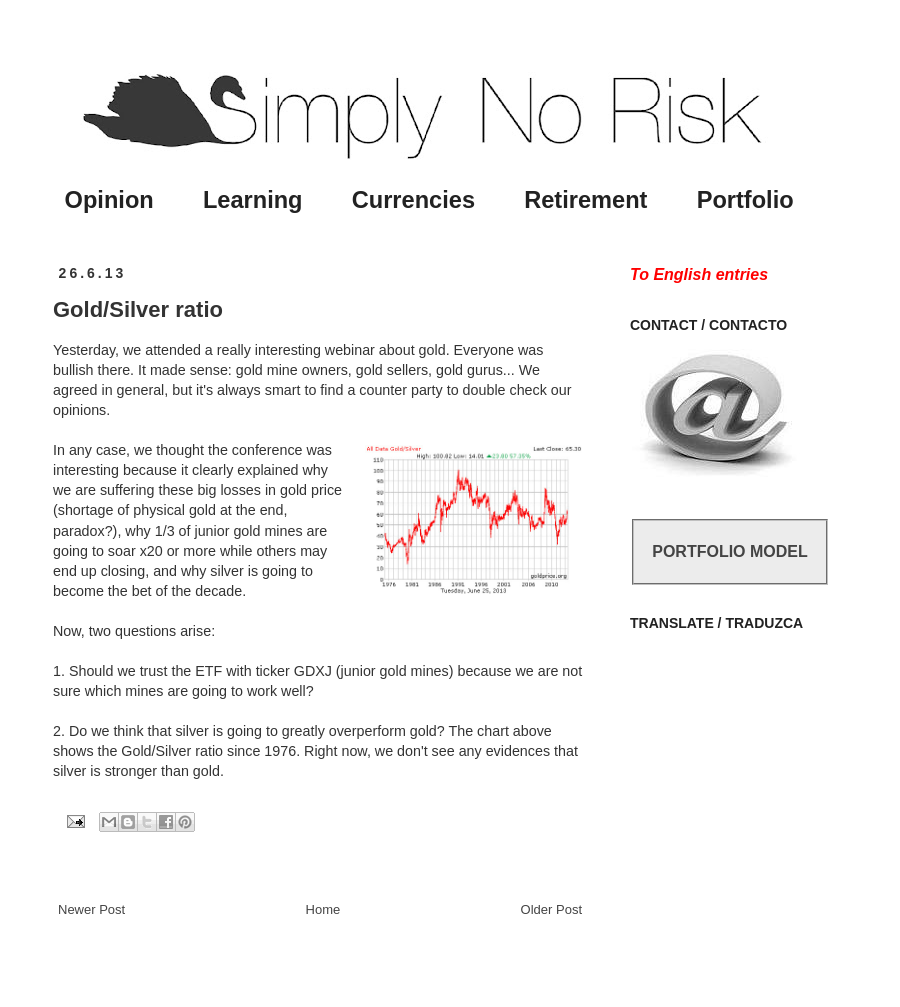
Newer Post (91, 909)
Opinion (109, 200)
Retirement (585, 200)
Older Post (551, 909)
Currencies (413, 200)
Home (323, 909)
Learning (253, 200)
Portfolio (745, 200)
